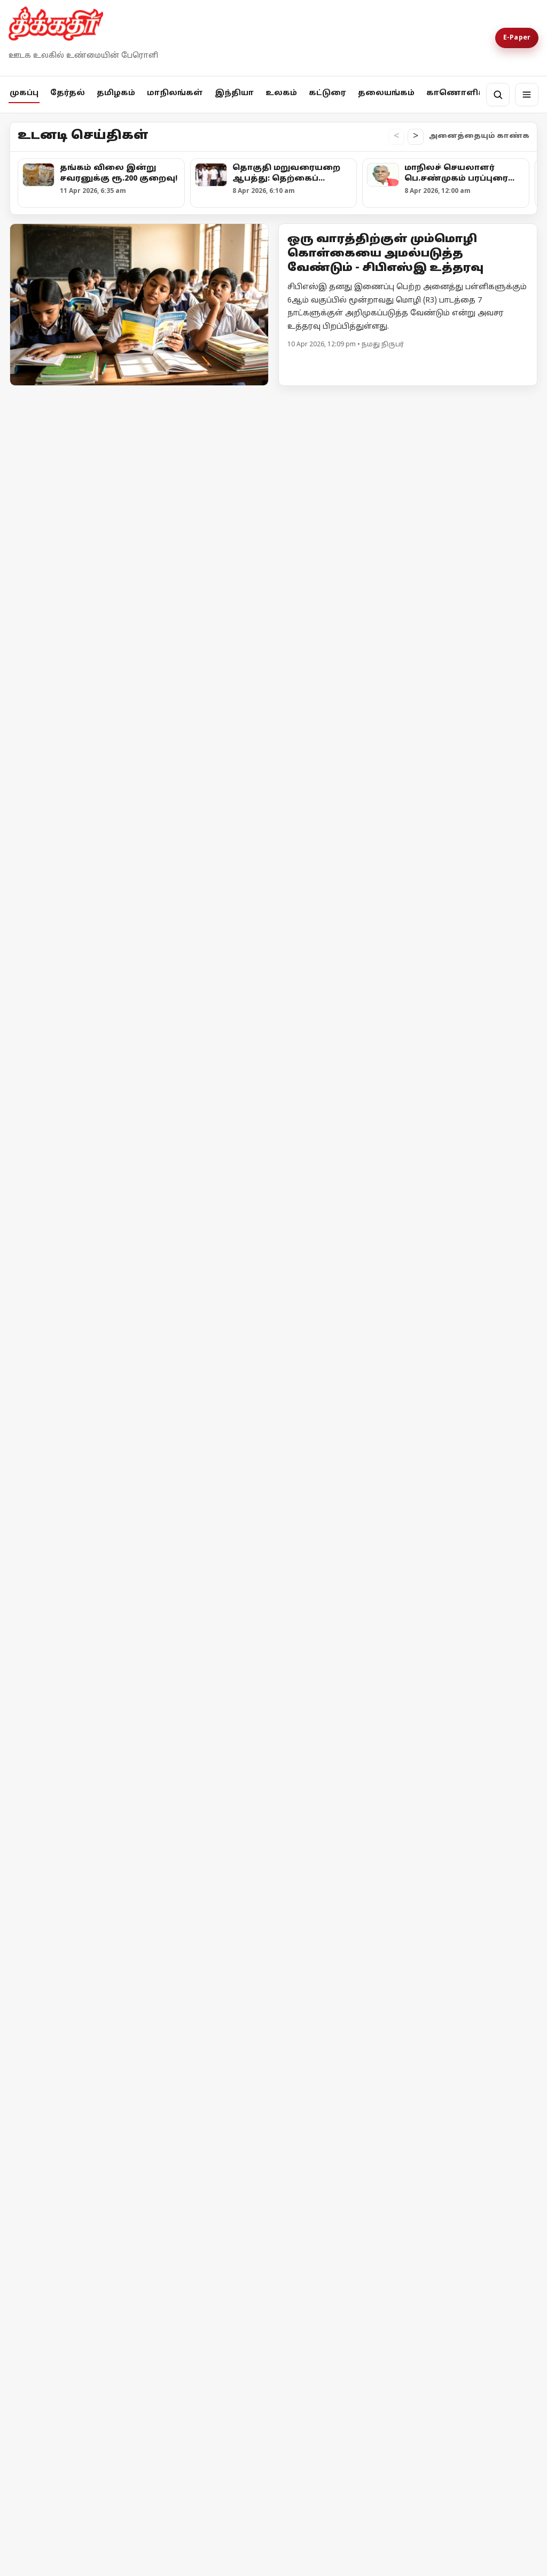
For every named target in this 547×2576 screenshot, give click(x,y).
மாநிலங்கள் (175, 93)
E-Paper (516, 38)
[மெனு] (526, 94)
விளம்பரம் (153, 2087)
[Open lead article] (139, 304)
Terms (230, 2087)
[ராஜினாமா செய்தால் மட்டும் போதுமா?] (105, 1756)
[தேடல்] (498, 94)
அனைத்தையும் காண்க (479, 136)
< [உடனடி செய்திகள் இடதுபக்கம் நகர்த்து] (396, 136)
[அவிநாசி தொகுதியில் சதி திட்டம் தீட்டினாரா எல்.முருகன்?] (340, 751)
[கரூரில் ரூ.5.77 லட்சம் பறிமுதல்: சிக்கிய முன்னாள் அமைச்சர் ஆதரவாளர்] (207, 751)
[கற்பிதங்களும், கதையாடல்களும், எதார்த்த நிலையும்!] (403, 1723)
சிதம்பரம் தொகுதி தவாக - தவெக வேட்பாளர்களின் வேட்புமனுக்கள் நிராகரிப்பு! (466, 841)
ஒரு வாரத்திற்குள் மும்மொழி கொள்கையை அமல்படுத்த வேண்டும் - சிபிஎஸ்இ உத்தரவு (385, 254)
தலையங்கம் (386, 93)
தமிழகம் (116, 93)
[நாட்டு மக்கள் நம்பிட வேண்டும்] (236, 1723)
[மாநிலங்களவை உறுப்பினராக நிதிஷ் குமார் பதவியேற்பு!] (146, 989)
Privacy (197, 2087)
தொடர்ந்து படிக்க (53, 1934)
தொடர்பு (104, 2087)
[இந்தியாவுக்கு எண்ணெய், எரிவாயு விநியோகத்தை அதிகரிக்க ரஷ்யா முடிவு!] (474, 1531)
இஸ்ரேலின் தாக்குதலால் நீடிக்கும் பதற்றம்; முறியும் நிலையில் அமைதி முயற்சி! (66, 1624)
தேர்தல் (67, 93)
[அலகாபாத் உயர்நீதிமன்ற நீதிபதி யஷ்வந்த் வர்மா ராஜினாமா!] (146, 1281)
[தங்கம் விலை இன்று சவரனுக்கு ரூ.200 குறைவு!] (146, 500)
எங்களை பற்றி (44, 2087)
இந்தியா (234, 93)
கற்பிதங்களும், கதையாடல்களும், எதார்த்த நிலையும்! (479, 1747)
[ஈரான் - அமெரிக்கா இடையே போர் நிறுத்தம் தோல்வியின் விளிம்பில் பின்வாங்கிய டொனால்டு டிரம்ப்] (207, 1532)
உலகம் (281, 93)
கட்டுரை (327, 93)
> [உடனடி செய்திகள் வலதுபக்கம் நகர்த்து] (415, 136)
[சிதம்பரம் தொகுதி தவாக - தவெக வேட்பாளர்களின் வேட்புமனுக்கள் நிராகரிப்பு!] (474, 751)
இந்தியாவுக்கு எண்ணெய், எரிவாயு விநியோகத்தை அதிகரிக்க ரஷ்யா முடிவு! (471, 1622)
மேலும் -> (518, 399)
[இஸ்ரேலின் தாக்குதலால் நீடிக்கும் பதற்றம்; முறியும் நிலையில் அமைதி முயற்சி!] (73, 1532)
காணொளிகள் (460, 93)
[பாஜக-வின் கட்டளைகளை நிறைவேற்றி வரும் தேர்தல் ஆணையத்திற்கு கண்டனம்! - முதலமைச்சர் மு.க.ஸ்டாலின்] (73, 754)
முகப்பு (24, 93)
